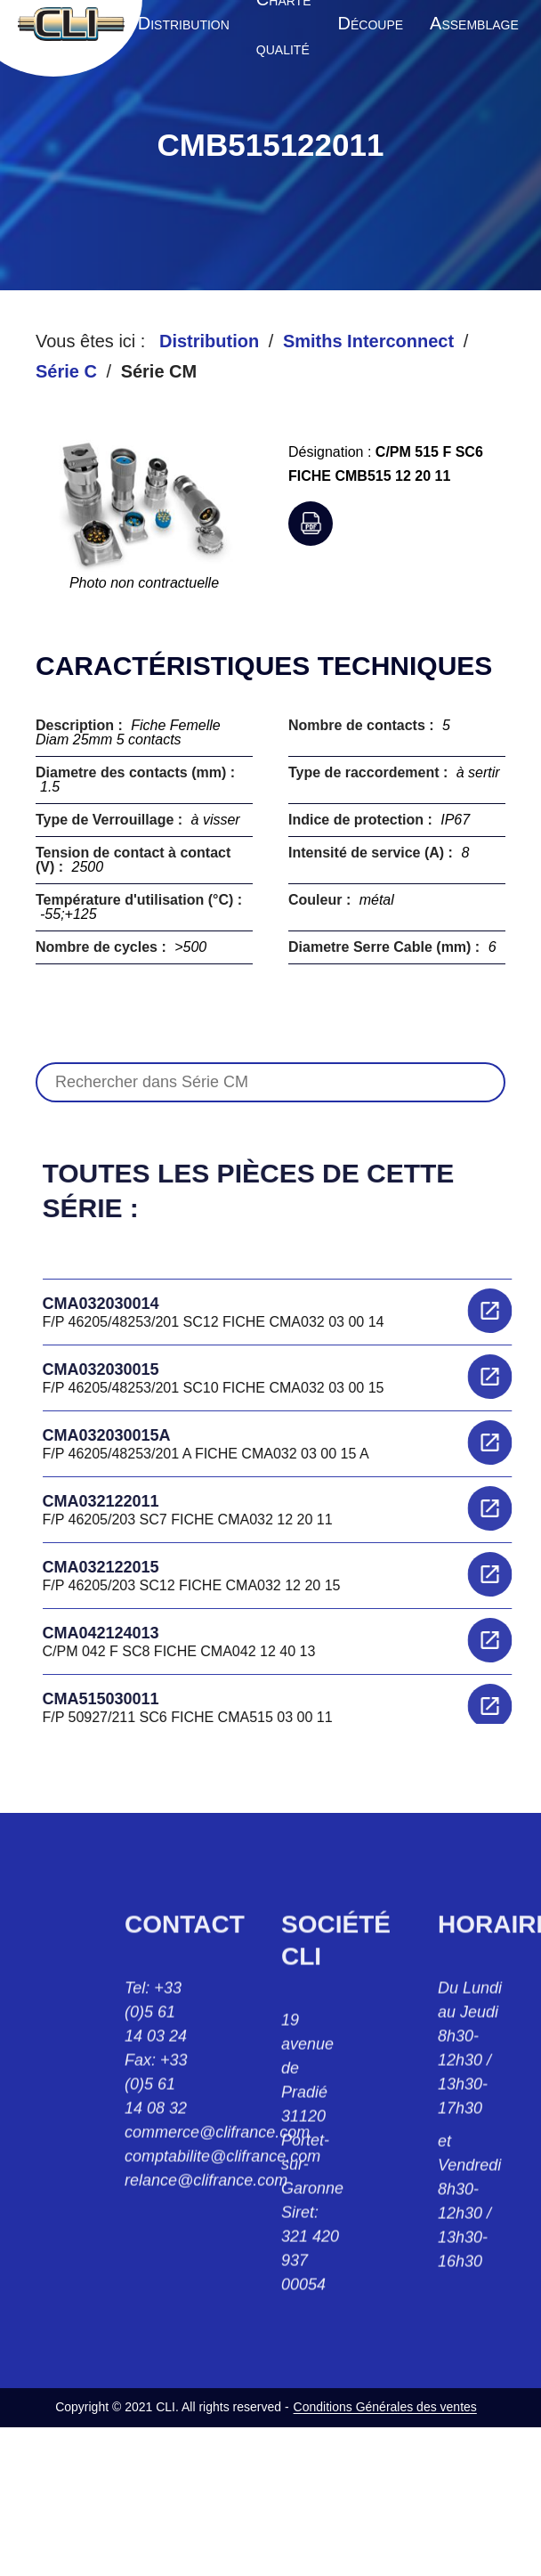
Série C (66, 371)
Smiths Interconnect (368, 341)
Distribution (209, 341)
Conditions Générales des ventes (385, 2407)
